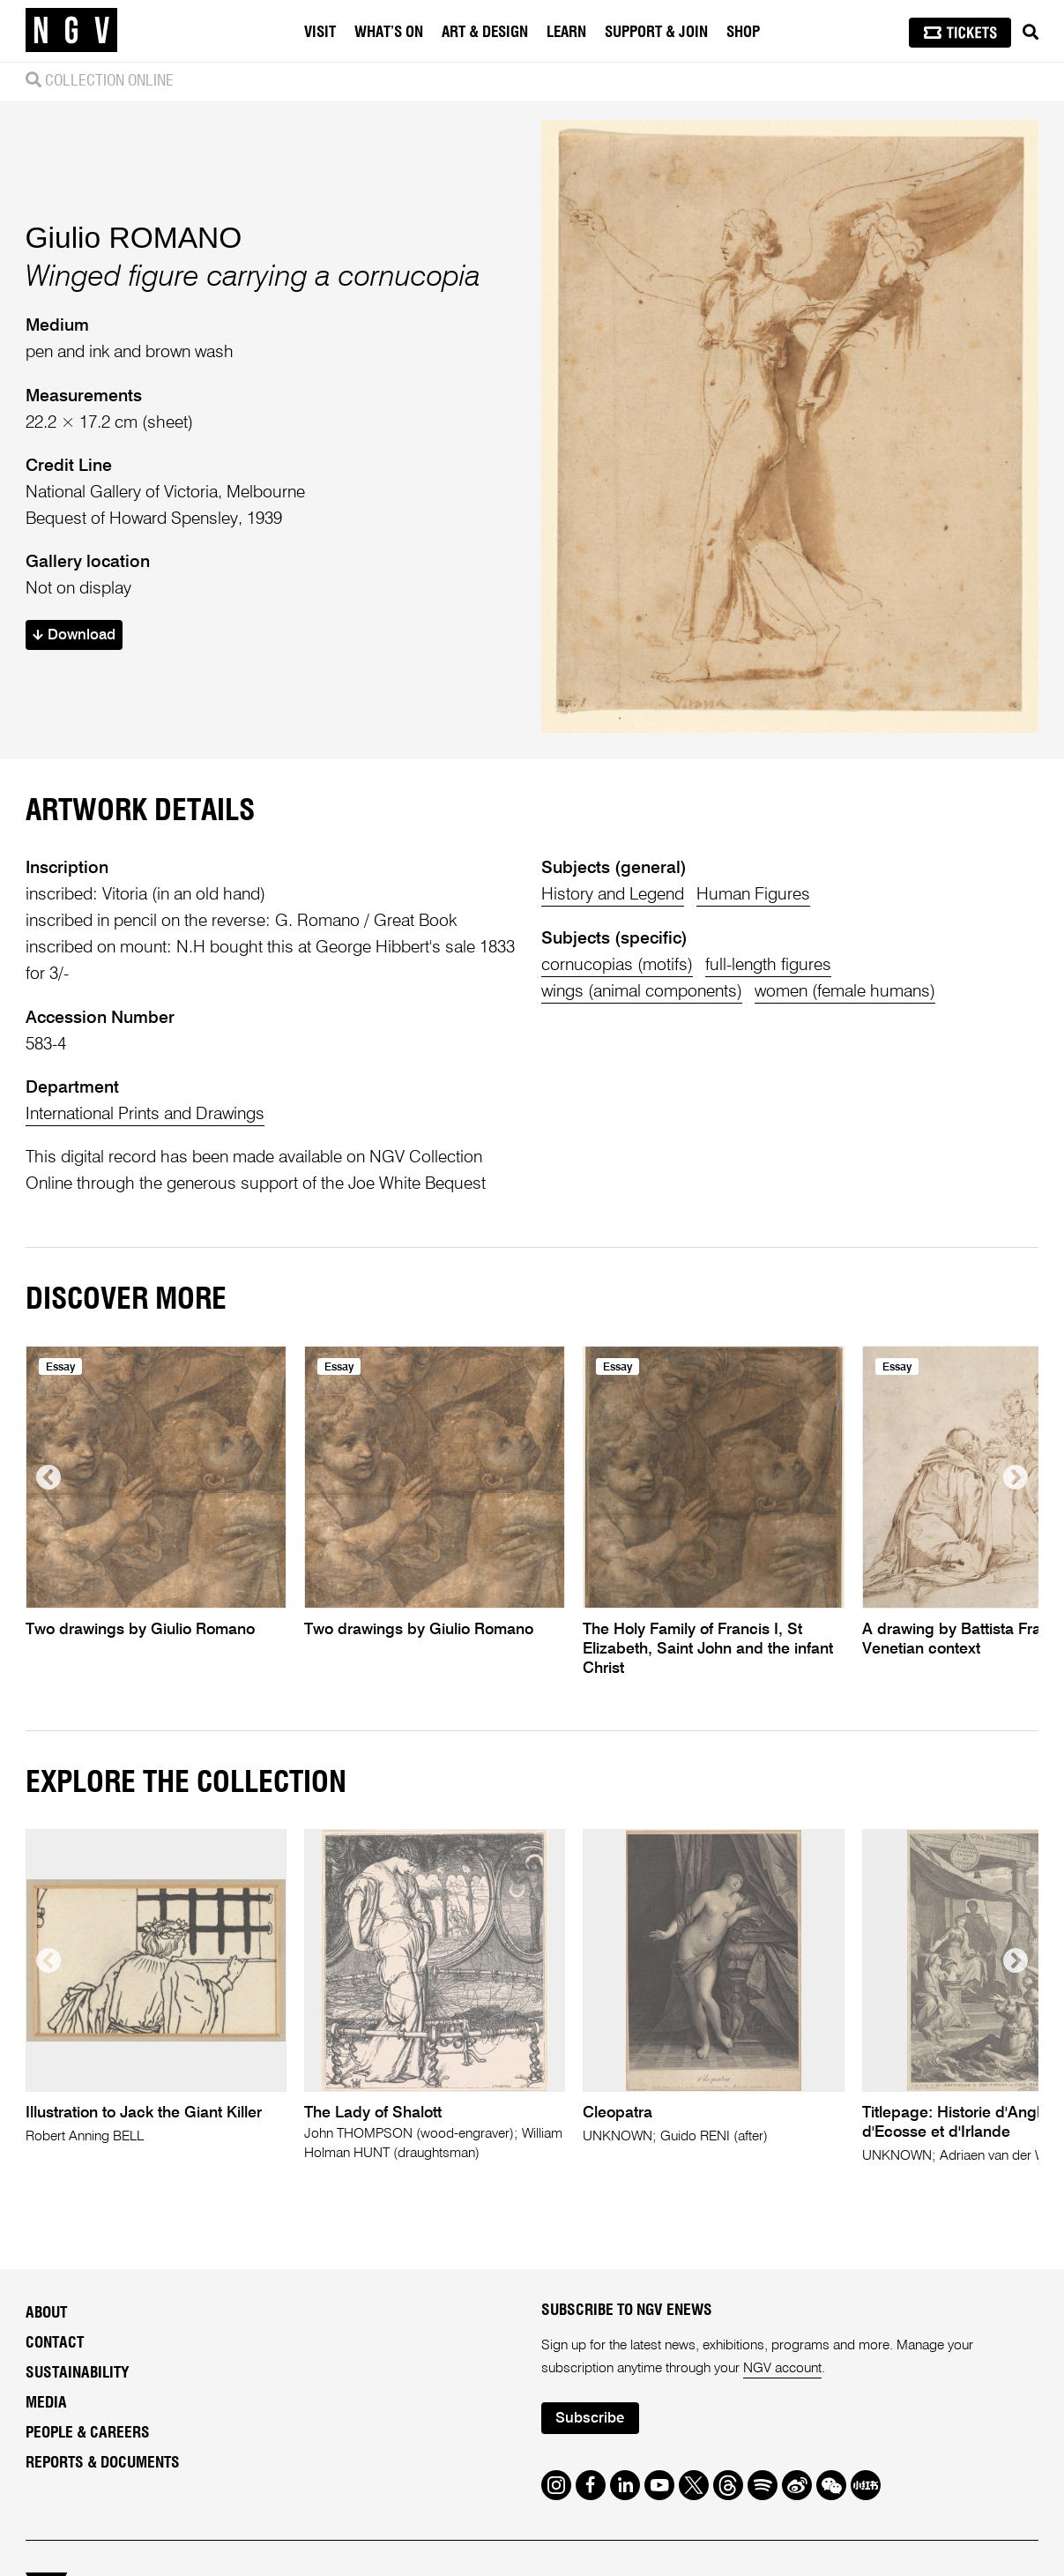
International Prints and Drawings (145, 1114)
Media (46, 2403)
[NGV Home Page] (71, 30)
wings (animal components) (641, 991)
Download (74, 635)
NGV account (782, 2369)
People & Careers (88, 2433)
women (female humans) (845, 991)
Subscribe (589, 2418)
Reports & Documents (103, 2463)
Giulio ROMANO (134, 237)
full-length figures (768, 965)
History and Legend (612, 894)
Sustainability (78, 2373)
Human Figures (753, 894)
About (46, 2313)
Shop (743, 32)
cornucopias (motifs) (617, 965)
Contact (55, 2343)
